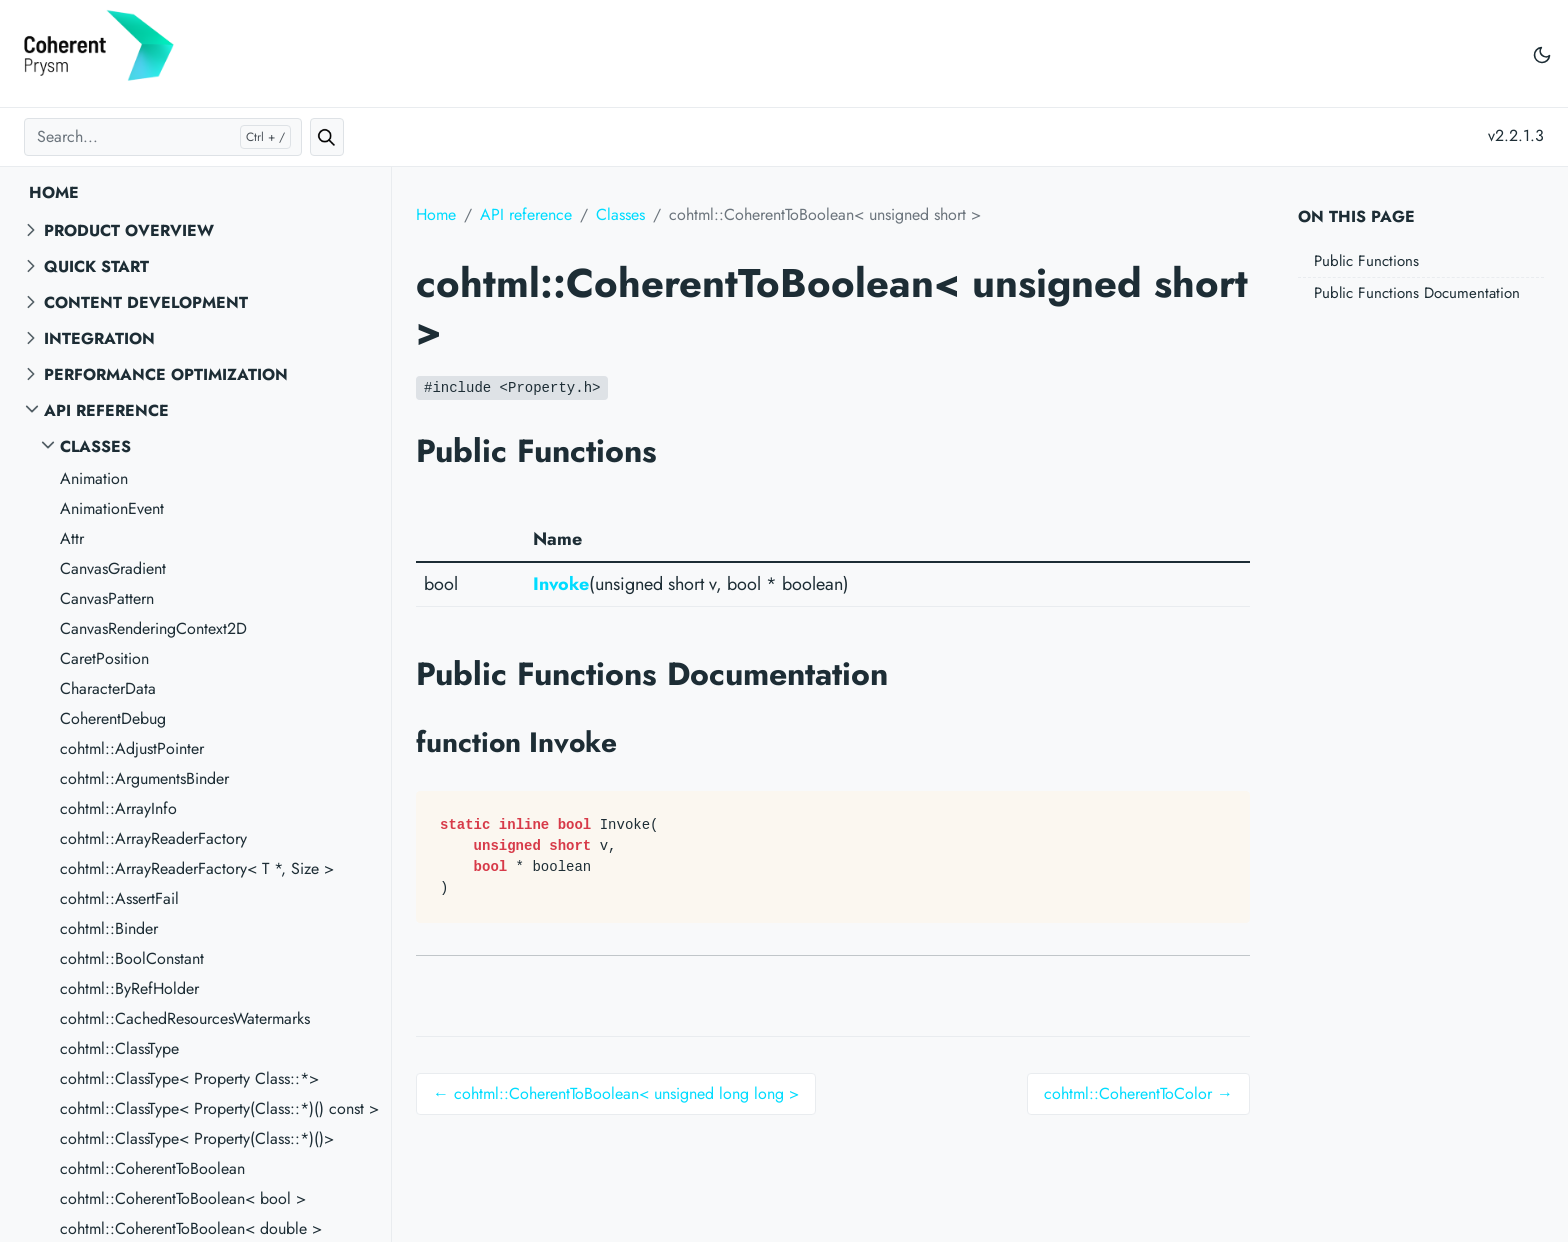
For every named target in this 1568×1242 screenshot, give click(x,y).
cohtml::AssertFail (119, 898)
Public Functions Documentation (1417, 293)
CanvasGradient (113, 568)
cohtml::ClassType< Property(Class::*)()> (197, 1138)
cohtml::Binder (109, 928)
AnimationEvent (112, 508)
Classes (95, 446)
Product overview (129, 230)
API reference (106, 410)
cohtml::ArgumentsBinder (144, 778)
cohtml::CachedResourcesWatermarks (185, 1018)
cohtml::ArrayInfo (118, 808)
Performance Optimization (166, 374)
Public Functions (1366, 261)
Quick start (96, 266)
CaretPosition (104, 658)
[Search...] (163, 137)
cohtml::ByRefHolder (129, 988)
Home (54, 192)
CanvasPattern (107, 598)
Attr (72, 538)
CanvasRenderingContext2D (153, 628)
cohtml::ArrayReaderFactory (153, 838)
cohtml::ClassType (119, 1048)
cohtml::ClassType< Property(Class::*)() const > (219, 1108)
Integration (99, 338)
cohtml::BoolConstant (132, 958)
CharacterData (108, 688)
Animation (94, 478)
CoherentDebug (113, 718)
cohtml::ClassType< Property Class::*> (189, 1078)
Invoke (561, 584)
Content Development (146, 302)
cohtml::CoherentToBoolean (152, 1168)
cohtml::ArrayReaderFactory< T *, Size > (197, 868)
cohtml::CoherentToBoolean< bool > (183, 1198)
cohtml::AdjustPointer (132, 748)
